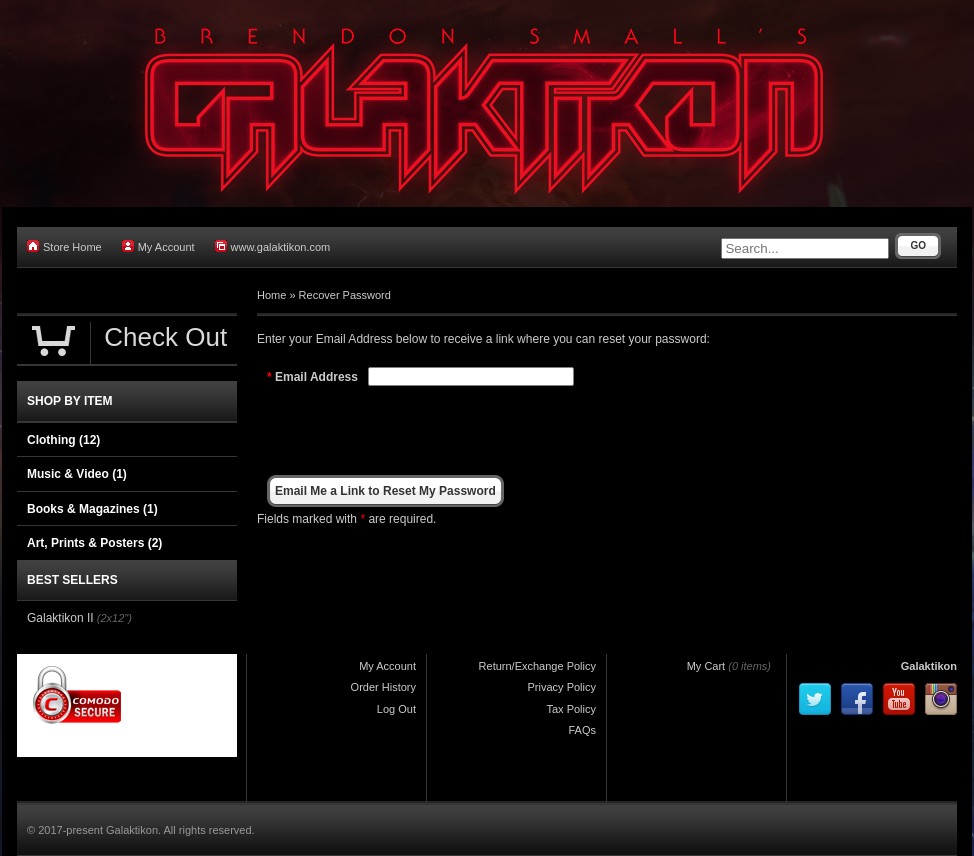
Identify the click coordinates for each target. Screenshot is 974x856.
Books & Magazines (92, 509)
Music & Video (77, 474)
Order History (383, 687)
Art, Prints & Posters (94, 543)
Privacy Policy (562, 687)
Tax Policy (571, 709)
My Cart (706, 666)
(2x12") (114, 618)
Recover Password (345, 295)
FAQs (582, 730)
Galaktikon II (60, 618)
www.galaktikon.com (273, 246)
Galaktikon (929, 666)
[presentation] (520, 430)
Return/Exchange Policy (537, 666)
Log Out (396, 709)
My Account (158, 246)
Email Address (316, 377)
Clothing (63, 440)
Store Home (64, 246)
